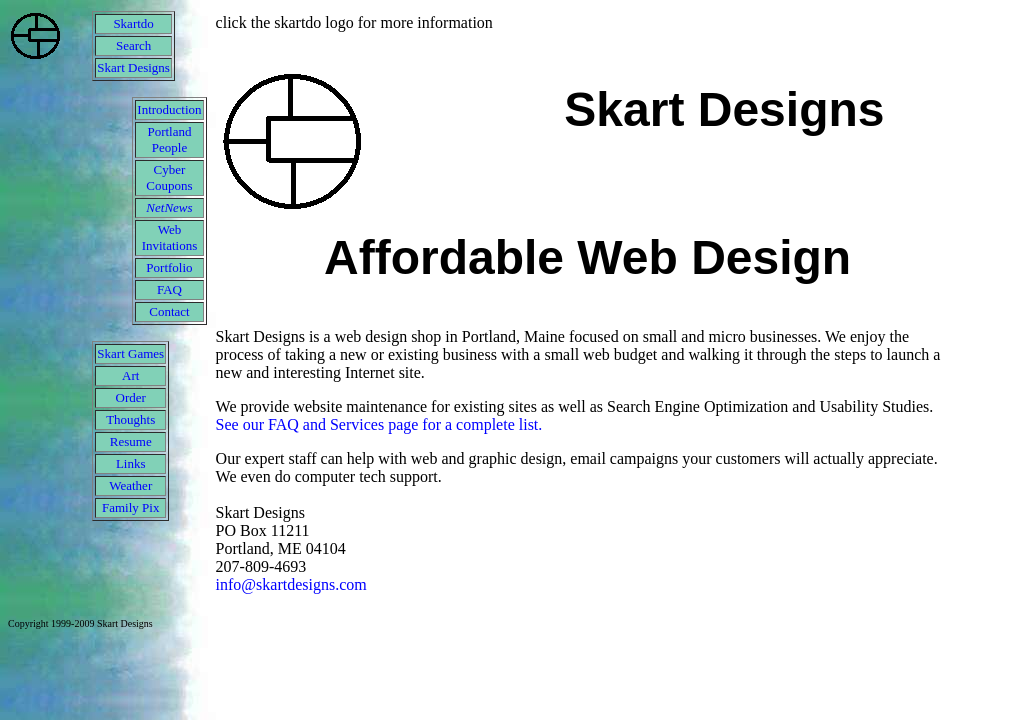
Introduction (169, 109)
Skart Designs (133, 67)
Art (130, 375)
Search (133, 45)
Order (131, 397)
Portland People (169, 139)
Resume (131, 441)
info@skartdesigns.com (291, 584)
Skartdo (133, 23)
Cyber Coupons (169, 177)
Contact (169, 311)
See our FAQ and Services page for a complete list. (379, 424)
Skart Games (130, 353)
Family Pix (130, 507)
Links (131, 463)
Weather (130, 485)
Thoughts (130, 419)
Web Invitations (170, 237)
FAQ (169, 289)
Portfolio (169, 267)
